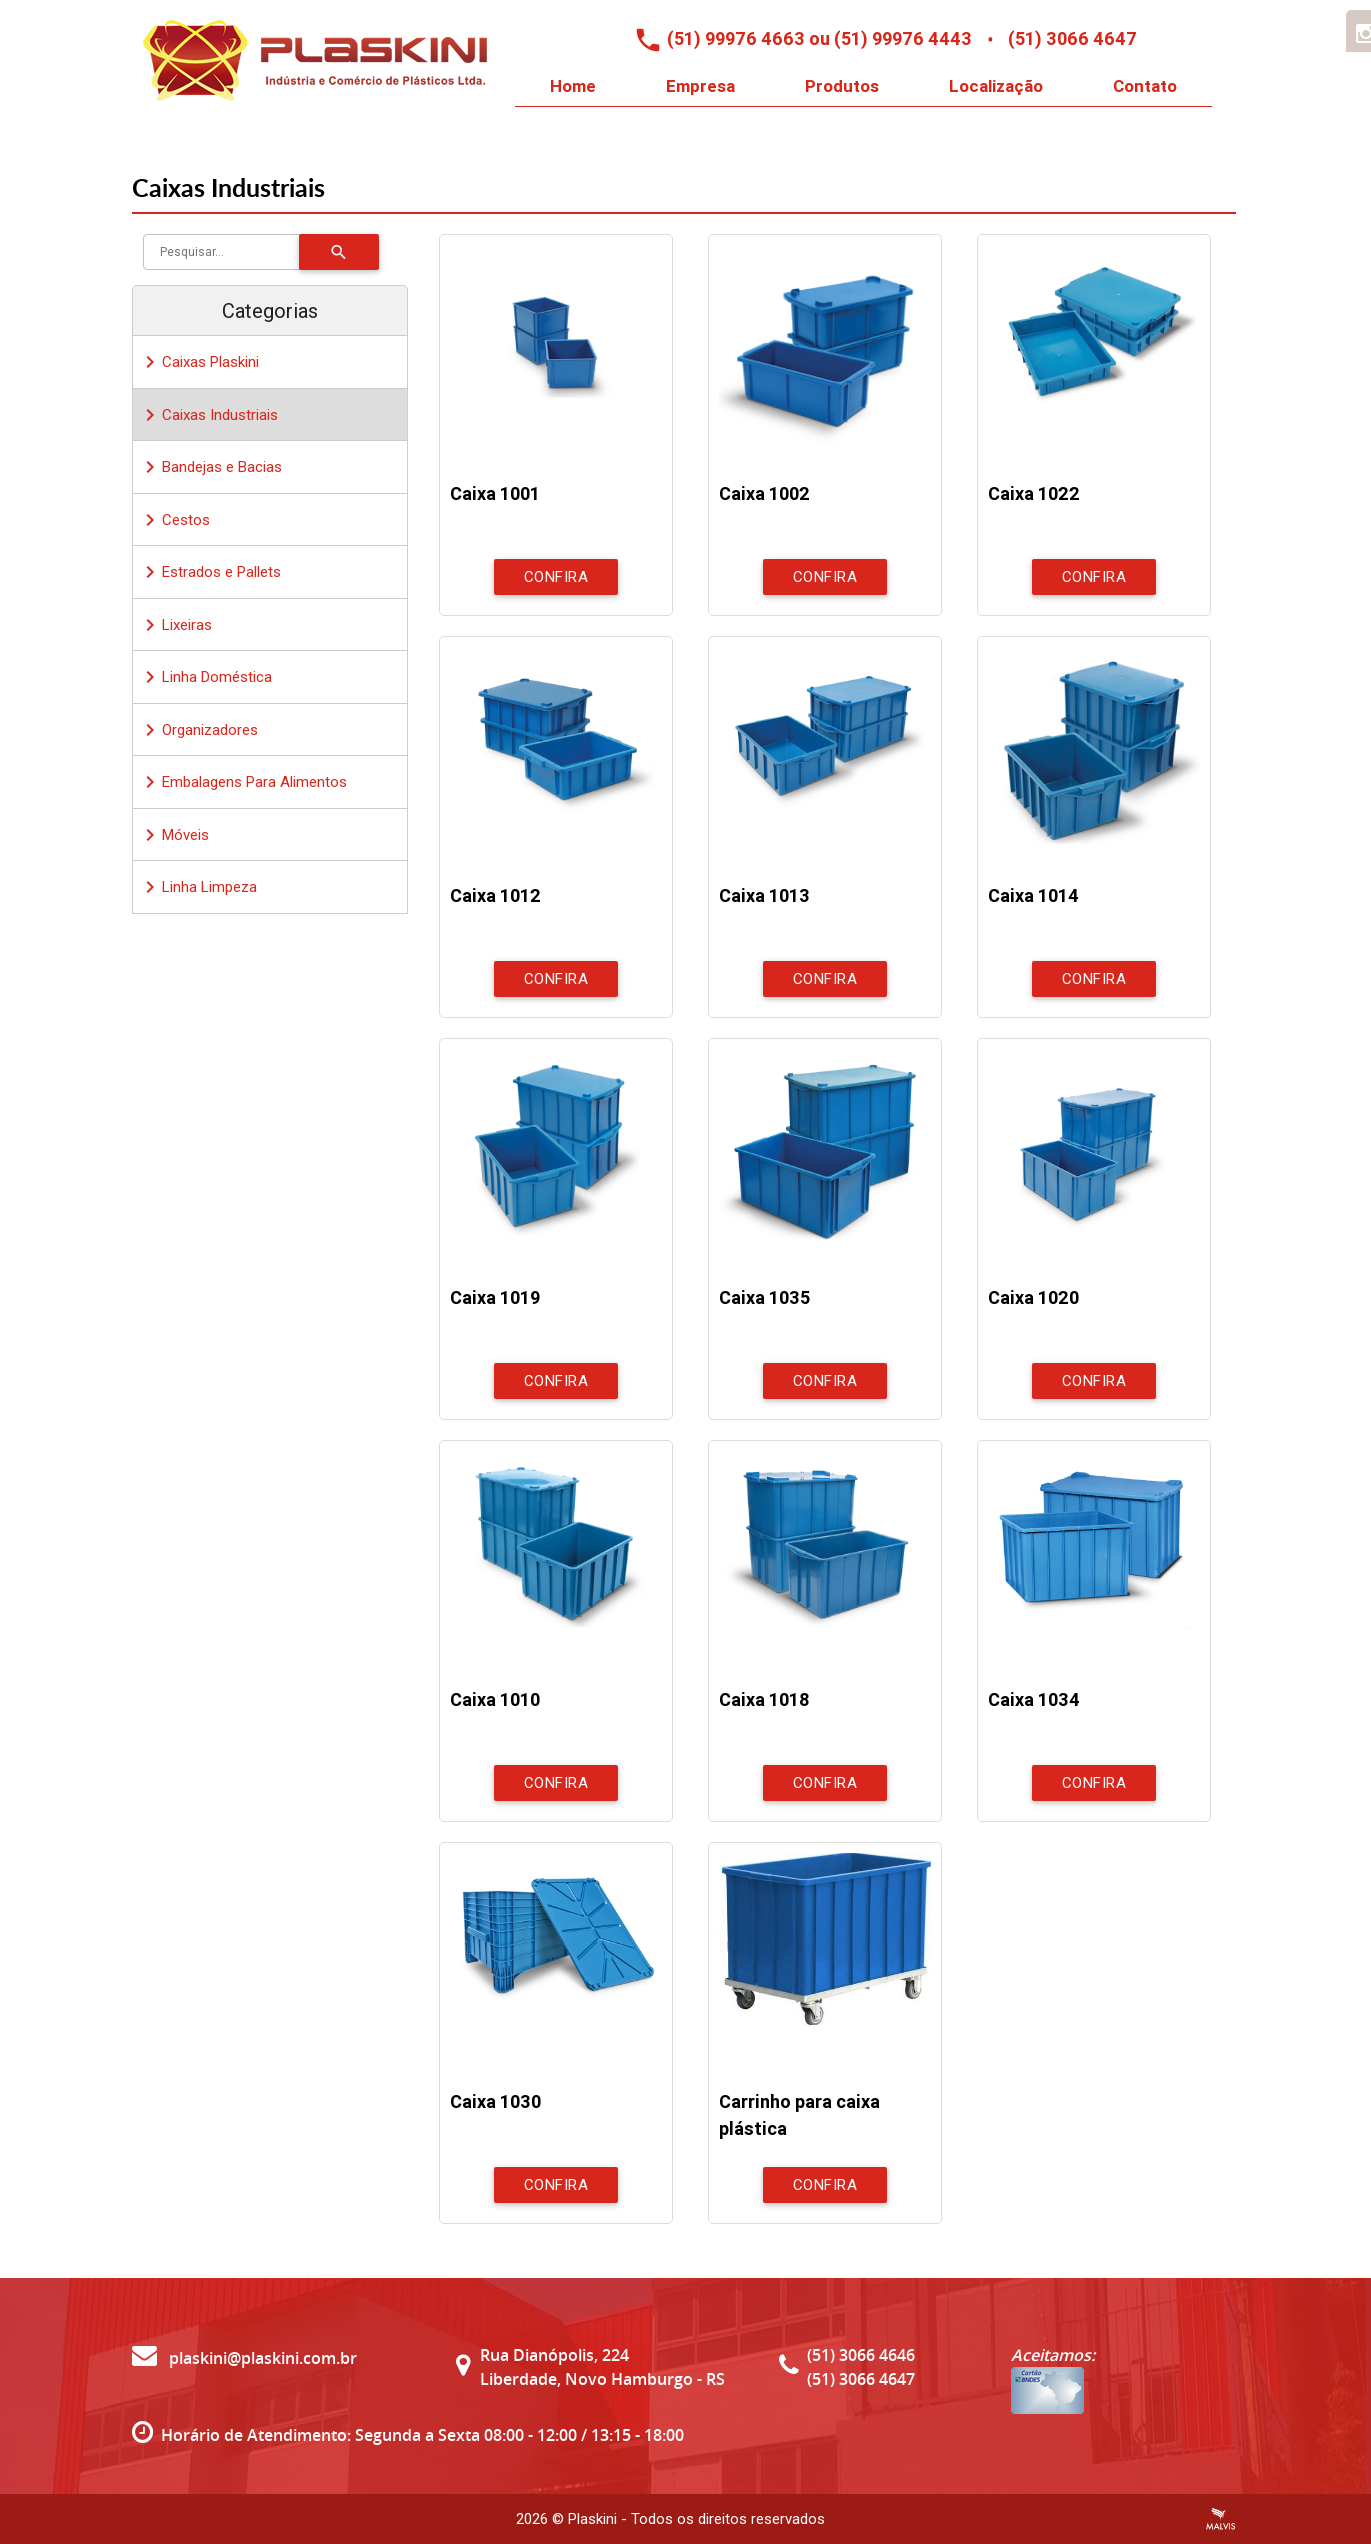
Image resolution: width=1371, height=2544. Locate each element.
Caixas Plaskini (198, 362)
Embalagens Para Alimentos (242, 782)
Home (573, 86)
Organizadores (198, 730)
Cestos (174, 520)
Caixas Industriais (208, 415)
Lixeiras (175, 625)
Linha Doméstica (205, 677)
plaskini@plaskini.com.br (244, 2358)
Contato (1145, 86)
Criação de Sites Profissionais (1221, 2519)
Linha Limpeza (197, 887)
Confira (556, 577)
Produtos (842, 86)
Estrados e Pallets (209, 572)
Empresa (700, 86)
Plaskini (592, 2519)
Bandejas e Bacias (210, 467)
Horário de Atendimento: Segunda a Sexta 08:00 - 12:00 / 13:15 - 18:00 (422, 2435)
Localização (996, 86)
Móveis (173, 835)
